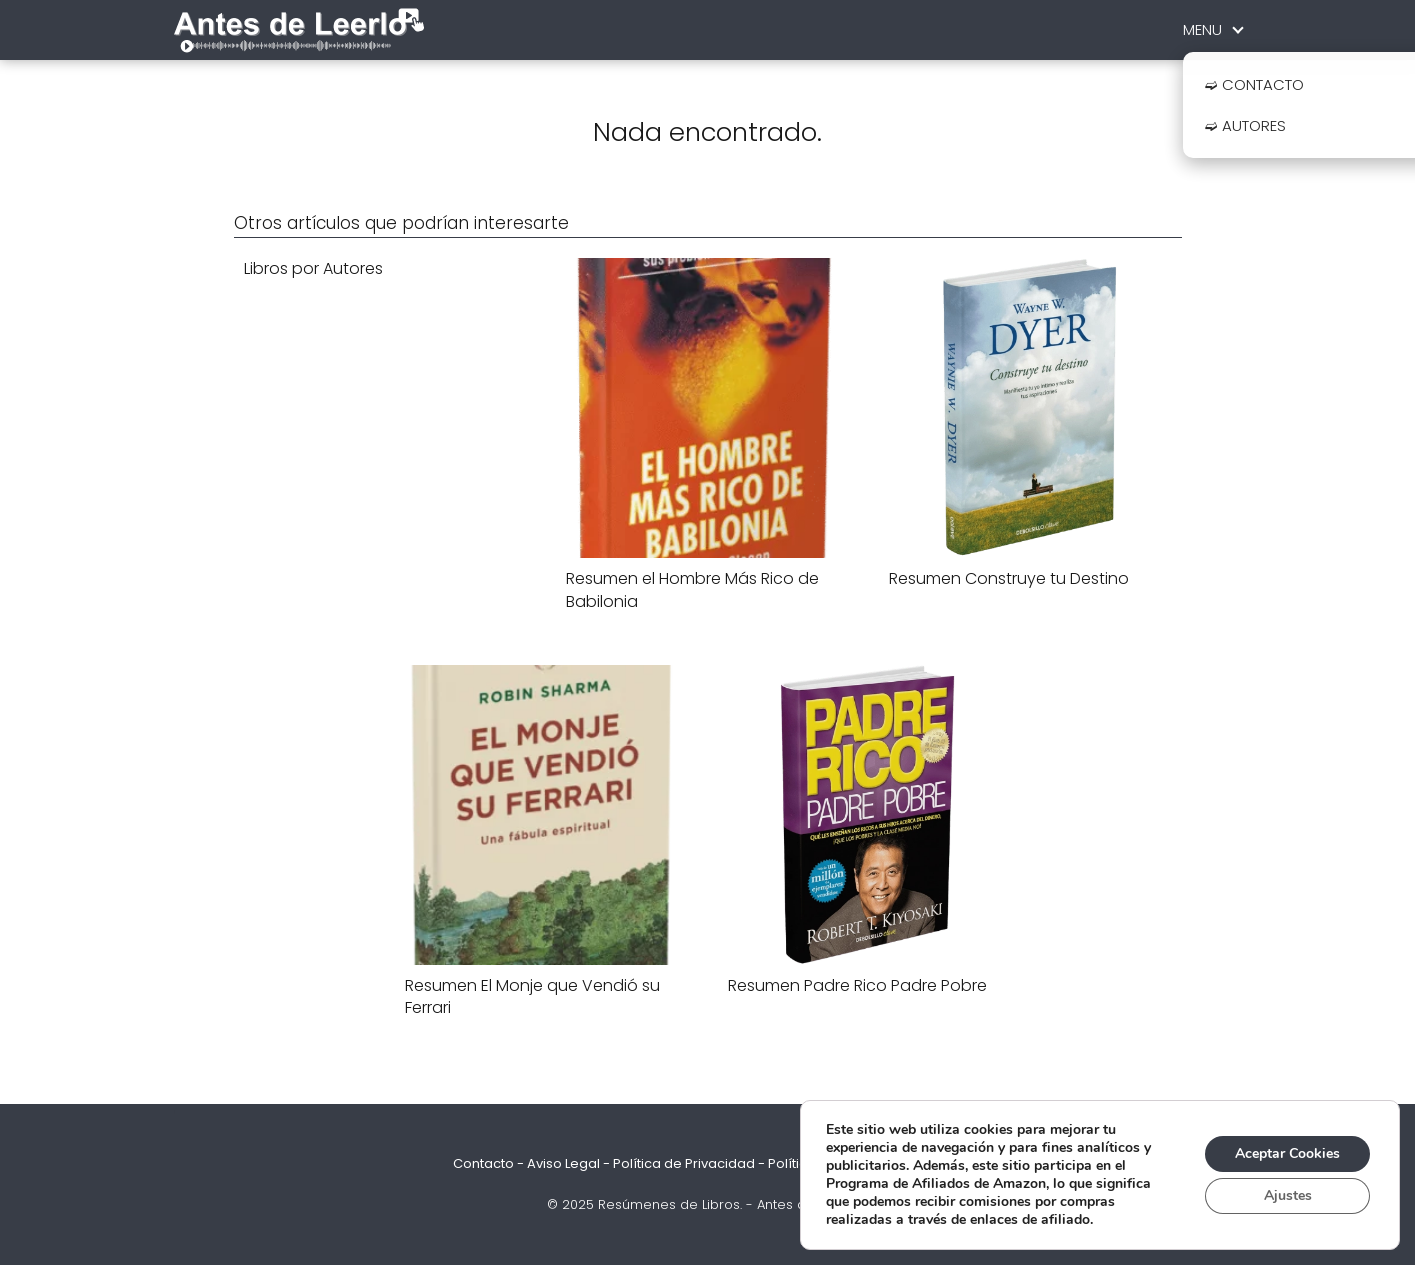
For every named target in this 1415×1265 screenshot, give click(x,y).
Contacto (483, 1163)
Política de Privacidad (684, 1163)
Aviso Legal (563, 1163)
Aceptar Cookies (1287, 1153)
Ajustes (1288, 1195)
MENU (1202, 29)
